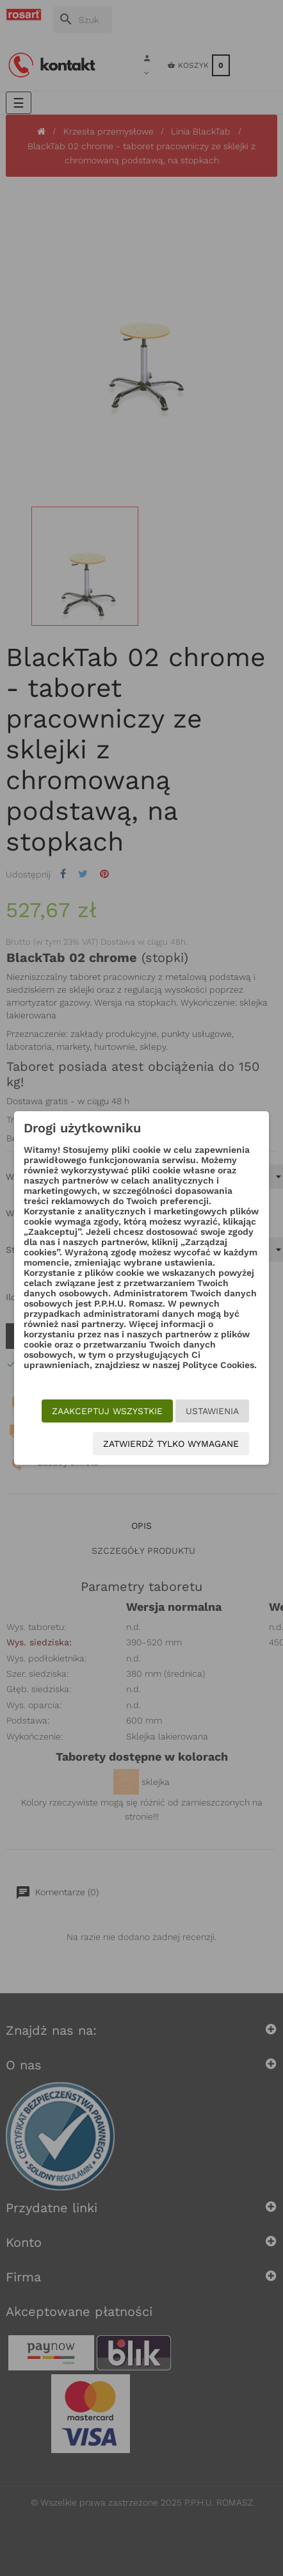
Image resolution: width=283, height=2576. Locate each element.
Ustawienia (212, 1411)
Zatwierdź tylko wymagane (171, 1444)
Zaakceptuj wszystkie (107, 1411)
